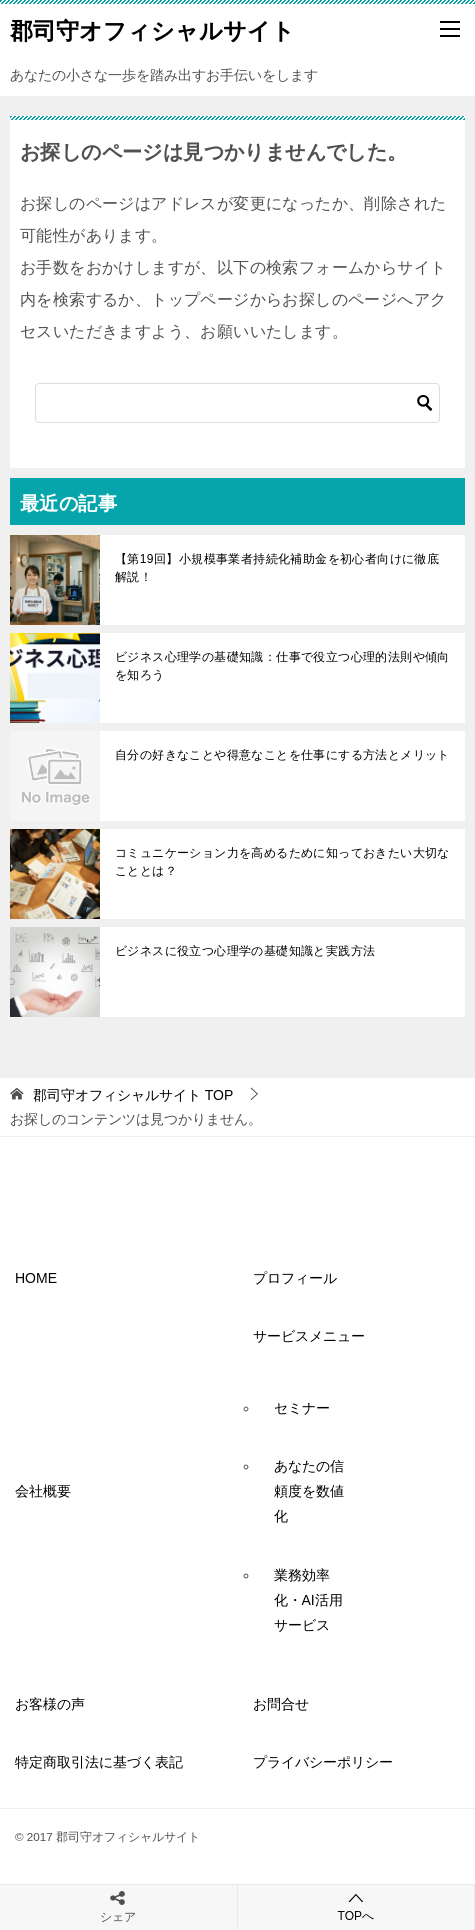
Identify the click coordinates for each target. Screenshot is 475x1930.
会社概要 (43, 1491)
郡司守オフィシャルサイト (152, 29)
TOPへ (356, 1906)
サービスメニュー (309, 1336)
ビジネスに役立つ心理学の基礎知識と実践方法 (245, 951)
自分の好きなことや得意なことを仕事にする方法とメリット (282, 755)
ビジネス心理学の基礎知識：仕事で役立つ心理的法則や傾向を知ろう (282, 666)
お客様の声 (50, 1704)
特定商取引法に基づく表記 (99, 1762)
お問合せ (281, 1704)
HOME (43, 1278)
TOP (133, 1095)
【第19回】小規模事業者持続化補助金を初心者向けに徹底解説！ (277, 568)
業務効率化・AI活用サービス (308, 1600)
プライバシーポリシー (323, 1762)
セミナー (302, 1408)
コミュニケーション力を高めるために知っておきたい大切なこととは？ (282, 862)
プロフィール (295, 1278)
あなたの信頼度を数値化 (309, 1491)
